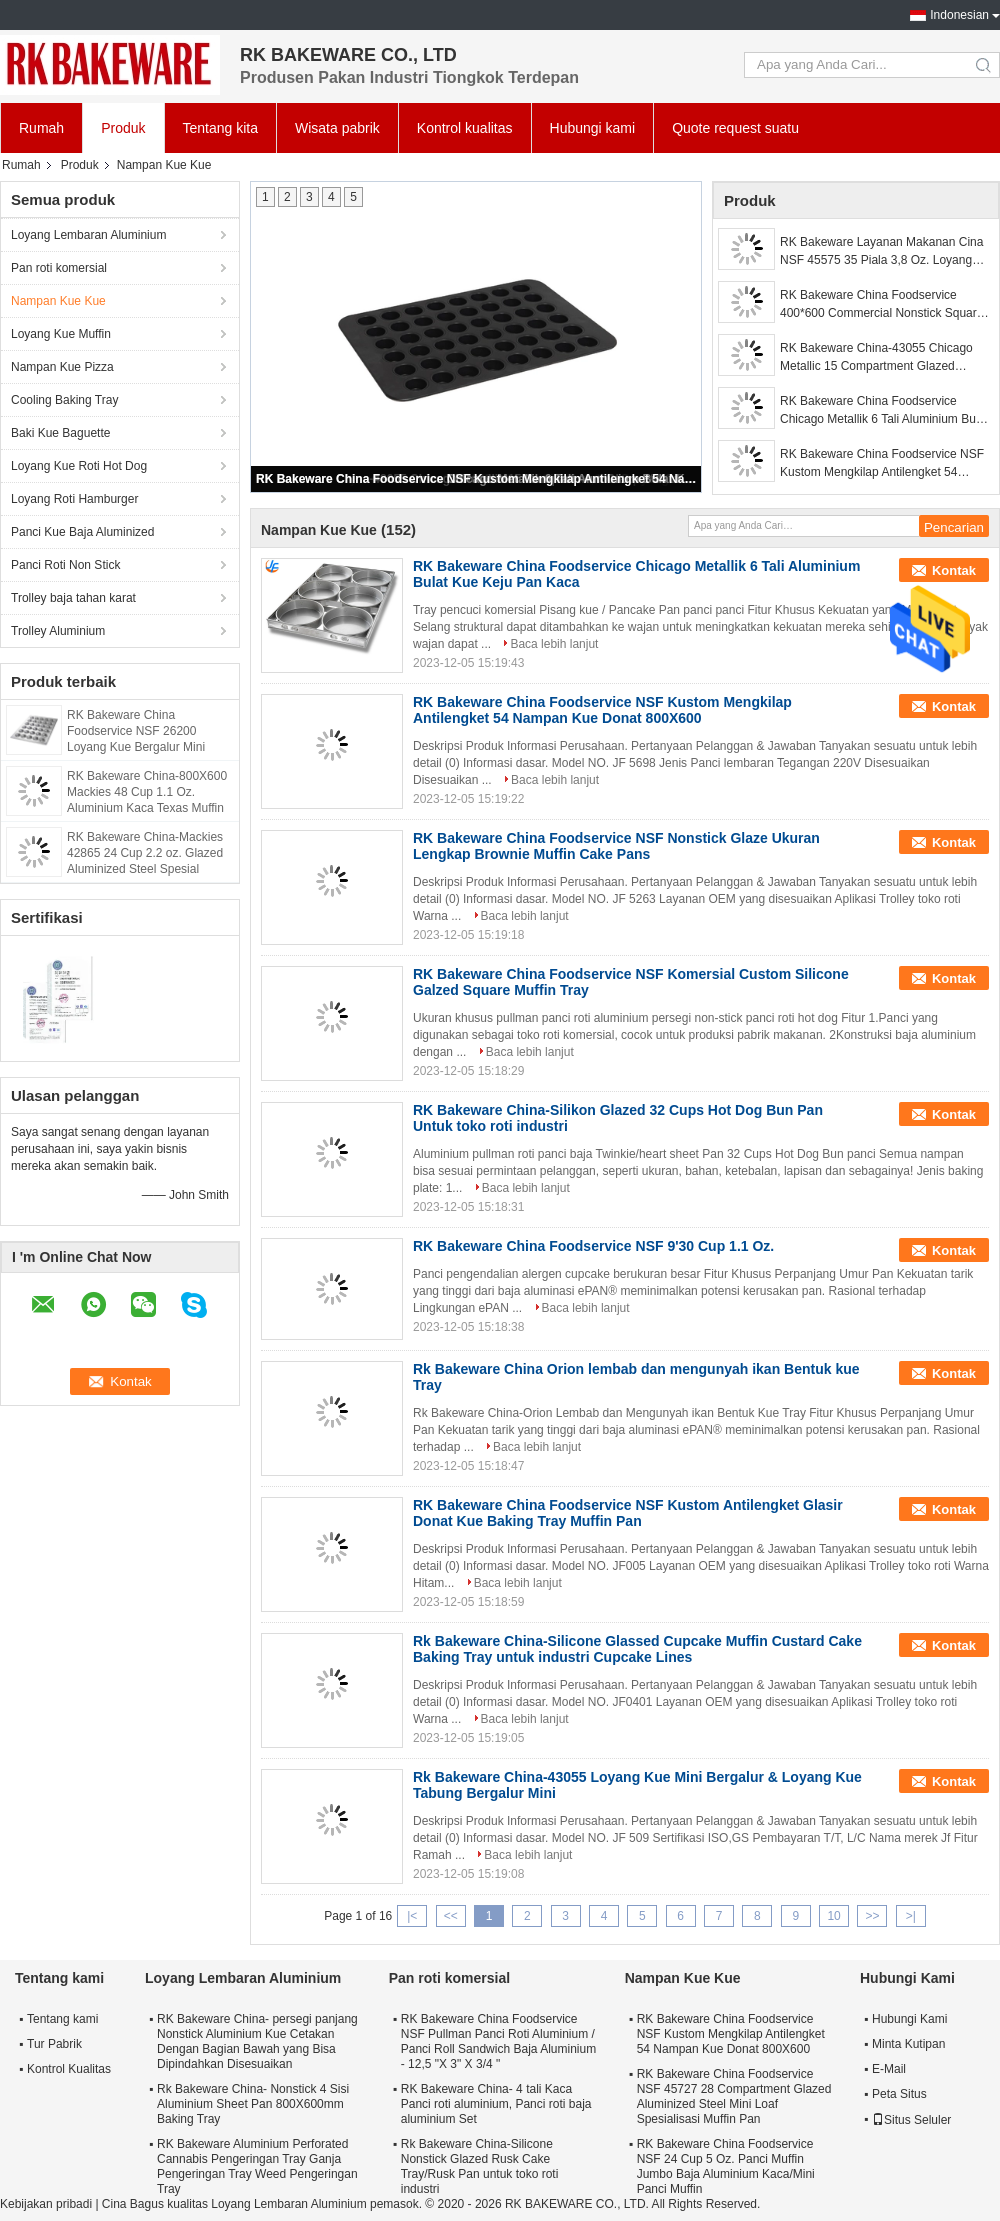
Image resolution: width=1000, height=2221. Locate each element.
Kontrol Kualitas (69, 2069)
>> (872, 1916)
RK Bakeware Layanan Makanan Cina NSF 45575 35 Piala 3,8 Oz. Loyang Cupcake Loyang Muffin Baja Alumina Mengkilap (881, 252)
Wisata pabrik (337, 128)
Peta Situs (899, 2094)
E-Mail (889, 2069)
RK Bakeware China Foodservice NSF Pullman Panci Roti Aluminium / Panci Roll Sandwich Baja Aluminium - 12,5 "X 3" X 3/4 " (498, 2041)
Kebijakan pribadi (46, 2204)
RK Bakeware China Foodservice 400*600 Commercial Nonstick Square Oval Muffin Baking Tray (881, 305)
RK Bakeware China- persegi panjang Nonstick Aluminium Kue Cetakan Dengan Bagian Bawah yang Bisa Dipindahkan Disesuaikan (257, 2041)
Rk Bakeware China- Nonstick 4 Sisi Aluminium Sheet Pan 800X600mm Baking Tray (253, 2104)
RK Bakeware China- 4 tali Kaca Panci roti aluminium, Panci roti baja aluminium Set (496, 2104)
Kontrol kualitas (465, 128)
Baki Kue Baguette (60, 433)
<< (451, 1916)
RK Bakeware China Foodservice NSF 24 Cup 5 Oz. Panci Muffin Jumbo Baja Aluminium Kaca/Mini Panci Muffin (726, 2166)
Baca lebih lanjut (554, 644)
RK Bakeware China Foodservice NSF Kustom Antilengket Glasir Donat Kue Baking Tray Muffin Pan (628, 1513)
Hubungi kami (593, 128)
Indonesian (959, 15)
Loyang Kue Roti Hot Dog (79, 466)
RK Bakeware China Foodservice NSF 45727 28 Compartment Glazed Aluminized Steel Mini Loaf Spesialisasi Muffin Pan (734, 2096)
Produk (123, 128)
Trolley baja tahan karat (73, 598)
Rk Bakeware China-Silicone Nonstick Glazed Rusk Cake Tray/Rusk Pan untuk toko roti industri (480, 2166)
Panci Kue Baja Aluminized (82, 532)
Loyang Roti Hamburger (74, 499)
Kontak (954, 570)
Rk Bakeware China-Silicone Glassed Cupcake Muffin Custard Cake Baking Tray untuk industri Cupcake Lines (637, 1649)
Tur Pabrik (54, 2044)
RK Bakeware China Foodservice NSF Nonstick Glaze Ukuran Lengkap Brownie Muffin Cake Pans (616, 846)
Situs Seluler (911, 2120)
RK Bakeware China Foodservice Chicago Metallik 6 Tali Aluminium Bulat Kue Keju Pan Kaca (884, 411)
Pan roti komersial (59, 268)
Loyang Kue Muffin (61, 334)
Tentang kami (62, 2019)
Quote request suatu (735, 128)
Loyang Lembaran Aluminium (88, 235)
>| (911, 1916)
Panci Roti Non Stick (65, 565)
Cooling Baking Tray (64, 400)
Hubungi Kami (909, 2019)
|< (412, 1916)
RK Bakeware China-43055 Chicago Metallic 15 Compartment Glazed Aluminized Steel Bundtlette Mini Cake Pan (881, 358)
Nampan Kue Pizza (62, 367)
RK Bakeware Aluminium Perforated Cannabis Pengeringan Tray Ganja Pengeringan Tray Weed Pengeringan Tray (257, 2166)
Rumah (41, 128)
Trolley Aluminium (58, 631)
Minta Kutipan (908, 2044)
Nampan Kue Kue (58, 301)
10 (833, 1916)
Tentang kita (221, 128)
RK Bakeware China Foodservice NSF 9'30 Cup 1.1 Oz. (593, 1246)
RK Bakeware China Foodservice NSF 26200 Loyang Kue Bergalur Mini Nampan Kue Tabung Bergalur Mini (147, 747)
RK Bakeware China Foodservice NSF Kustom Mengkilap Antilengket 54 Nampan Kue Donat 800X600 (477, 479)
